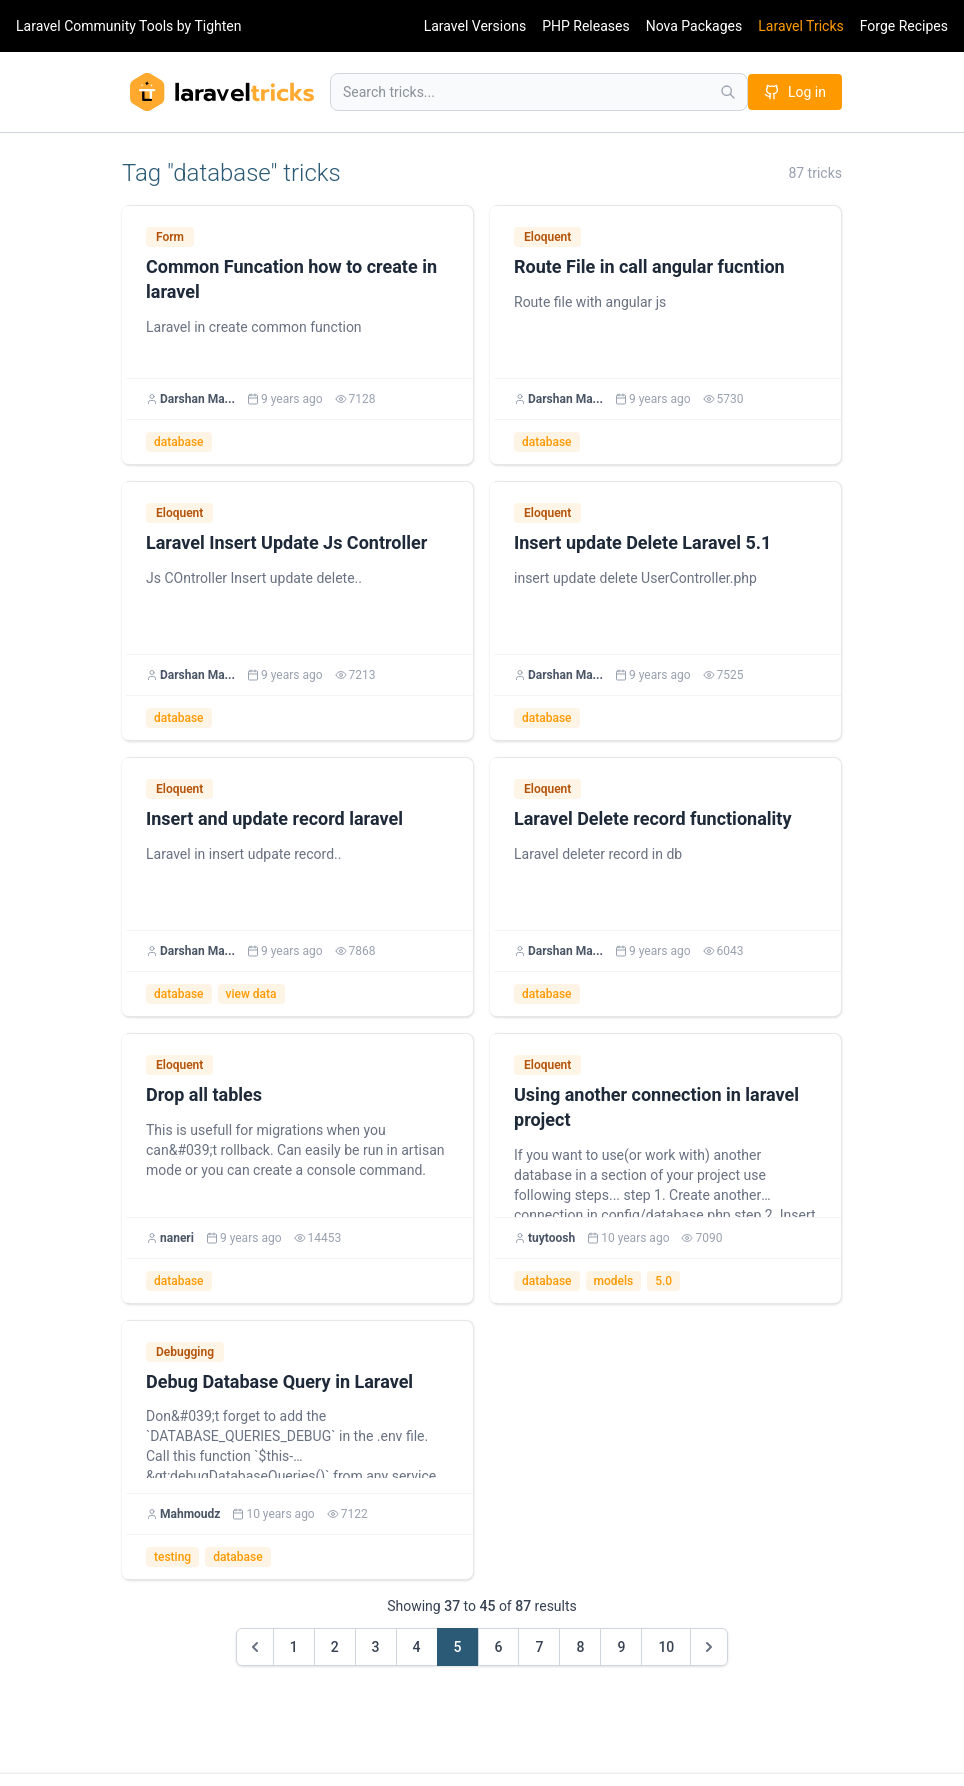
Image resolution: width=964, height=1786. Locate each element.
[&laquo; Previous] (255, 1647)
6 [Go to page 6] (499, 1647)
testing (172, 1557)
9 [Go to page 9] (621, 1647)
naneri (177, 1238)
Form (170, 237)
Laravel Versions (475, 26)
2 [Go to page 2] (335, 1647)
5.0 (663, 1281)
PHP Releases (586, 26)
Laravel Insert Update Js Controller (286, 542)
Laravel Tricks (801, 26)
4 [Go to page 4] (417, 1647)
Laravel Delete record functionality (652, 818)
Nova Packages (694, 26)
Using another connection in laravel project (656, 1107)
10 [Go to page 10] (666, 1647)
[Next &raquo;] (709, 1647)
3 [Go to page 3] (376, 1647)
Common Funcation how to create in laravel (291, 279)
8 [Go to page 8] (580, 1647)
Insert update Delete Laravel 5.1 (642, 542)
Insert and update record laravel (274, 818)
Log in (795, 92)
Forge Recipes (904, 26)
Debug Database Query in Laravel (279, 1381)
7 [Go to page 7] (539, 1647)
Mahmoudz (190, 1514)
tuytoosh (551, 1238)
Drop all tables (204, 1094)
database (179, 442)
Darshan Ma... (197, 399)
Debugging (185, 1352)
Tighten (217, 26)
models (614, 1281)
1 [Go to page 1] (294, 1647)
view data (251, 994)
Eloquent (547, 237)
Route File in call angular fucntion (649, 266)
